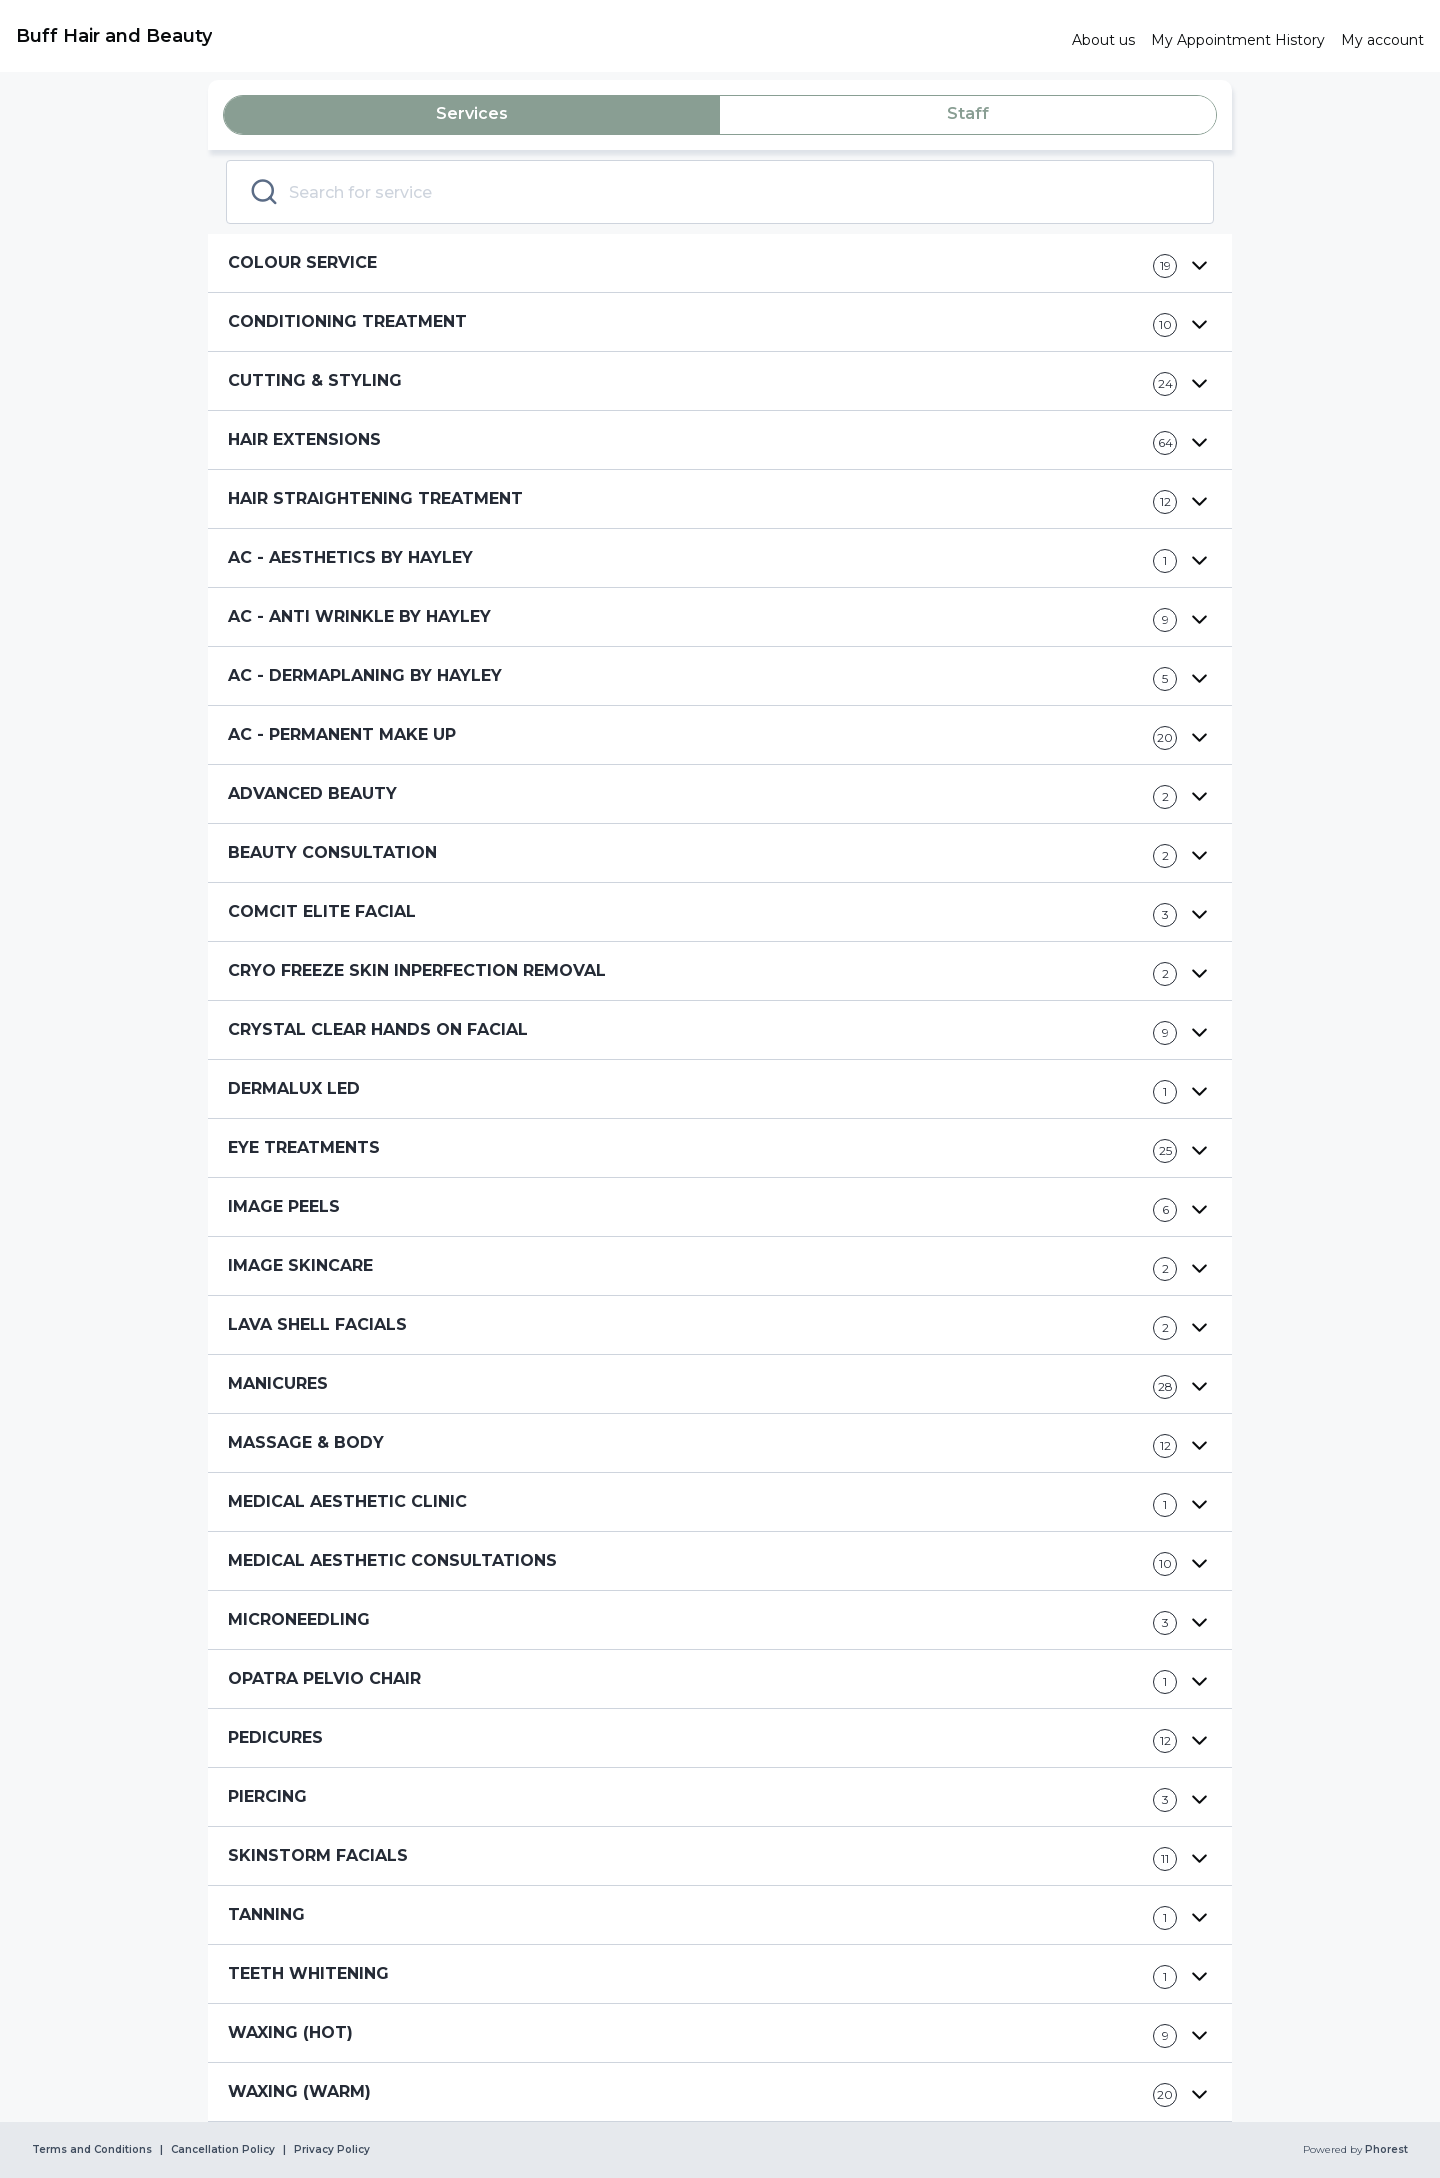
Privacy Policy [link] (332, 2150)
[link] (536, 36)
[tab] (472, 115)
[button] (720, 263)
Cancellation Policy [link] (223, 2150)
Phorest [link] (1385, 2150)
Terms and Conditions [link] (92, 2150)
